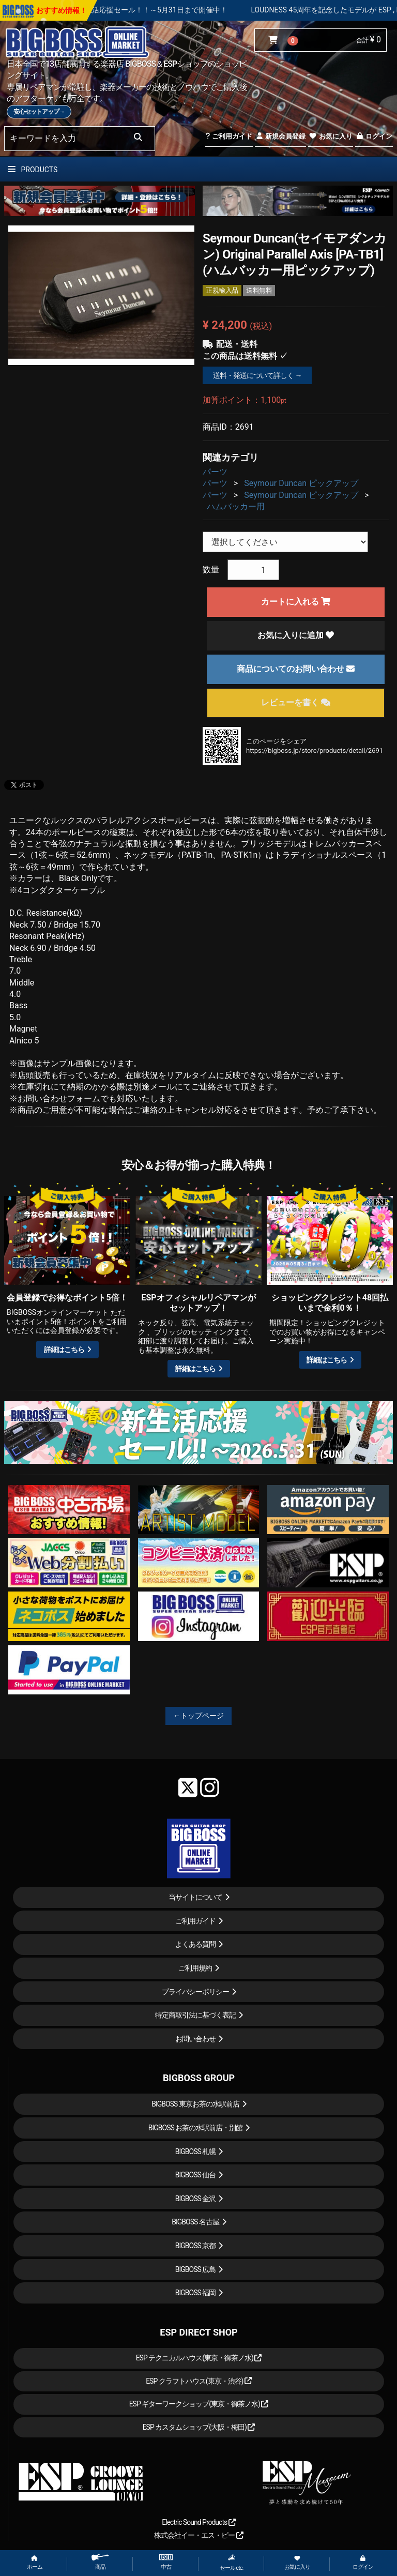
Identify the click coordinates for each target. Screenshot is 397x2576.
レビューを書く (295, 702)
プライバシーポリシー (195, 1992)
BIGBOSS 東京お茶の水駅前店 (195, 2104)
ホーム (34, 2562)
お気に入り (330, 136)
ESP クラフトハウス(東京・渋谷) (199, 2381)
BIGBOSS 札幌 (195, 2151)
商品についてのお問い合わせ (296, 669)
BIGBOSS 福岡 (195, 2293)
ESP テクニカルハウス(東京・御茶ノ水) (199, 2358)
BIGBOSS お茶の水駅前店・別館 (195, 2128)
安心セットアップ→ (39, 111)
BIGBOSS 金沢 (195, 2198)
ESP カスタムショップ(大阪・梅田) (199, 2427)
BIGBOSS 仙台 (195, 2175)
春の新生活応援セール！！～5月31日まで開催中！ (178, 10)
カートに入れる (295, 602)
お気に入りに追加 (295, 635)
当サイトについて (195, 1897)
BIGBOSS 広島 (195, 2269)
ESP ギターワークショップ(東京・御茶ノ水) (199, 2404)
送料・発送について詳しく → (257, 375)
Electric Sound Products (198, 2522)
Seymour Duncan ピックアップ (301, 483)
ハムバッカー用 (236, 506)
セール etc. (231, 2562)
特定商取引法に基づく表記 (195, 2015)
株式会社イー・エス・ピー (198, 2535)
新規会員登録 (280, 136)
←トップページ (198, 1715)
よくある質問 (195, 1944)
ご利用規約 (195, 1968)
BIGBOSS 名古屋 (195, 2222)
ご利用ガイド (229, 136)
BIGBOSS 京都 (195, 2245)
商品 (100, 2562)
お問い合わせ (195, 2039)
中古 (166, 2562)
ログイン (374, 136)
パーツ (215, 472)
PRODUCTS (32, 169)
